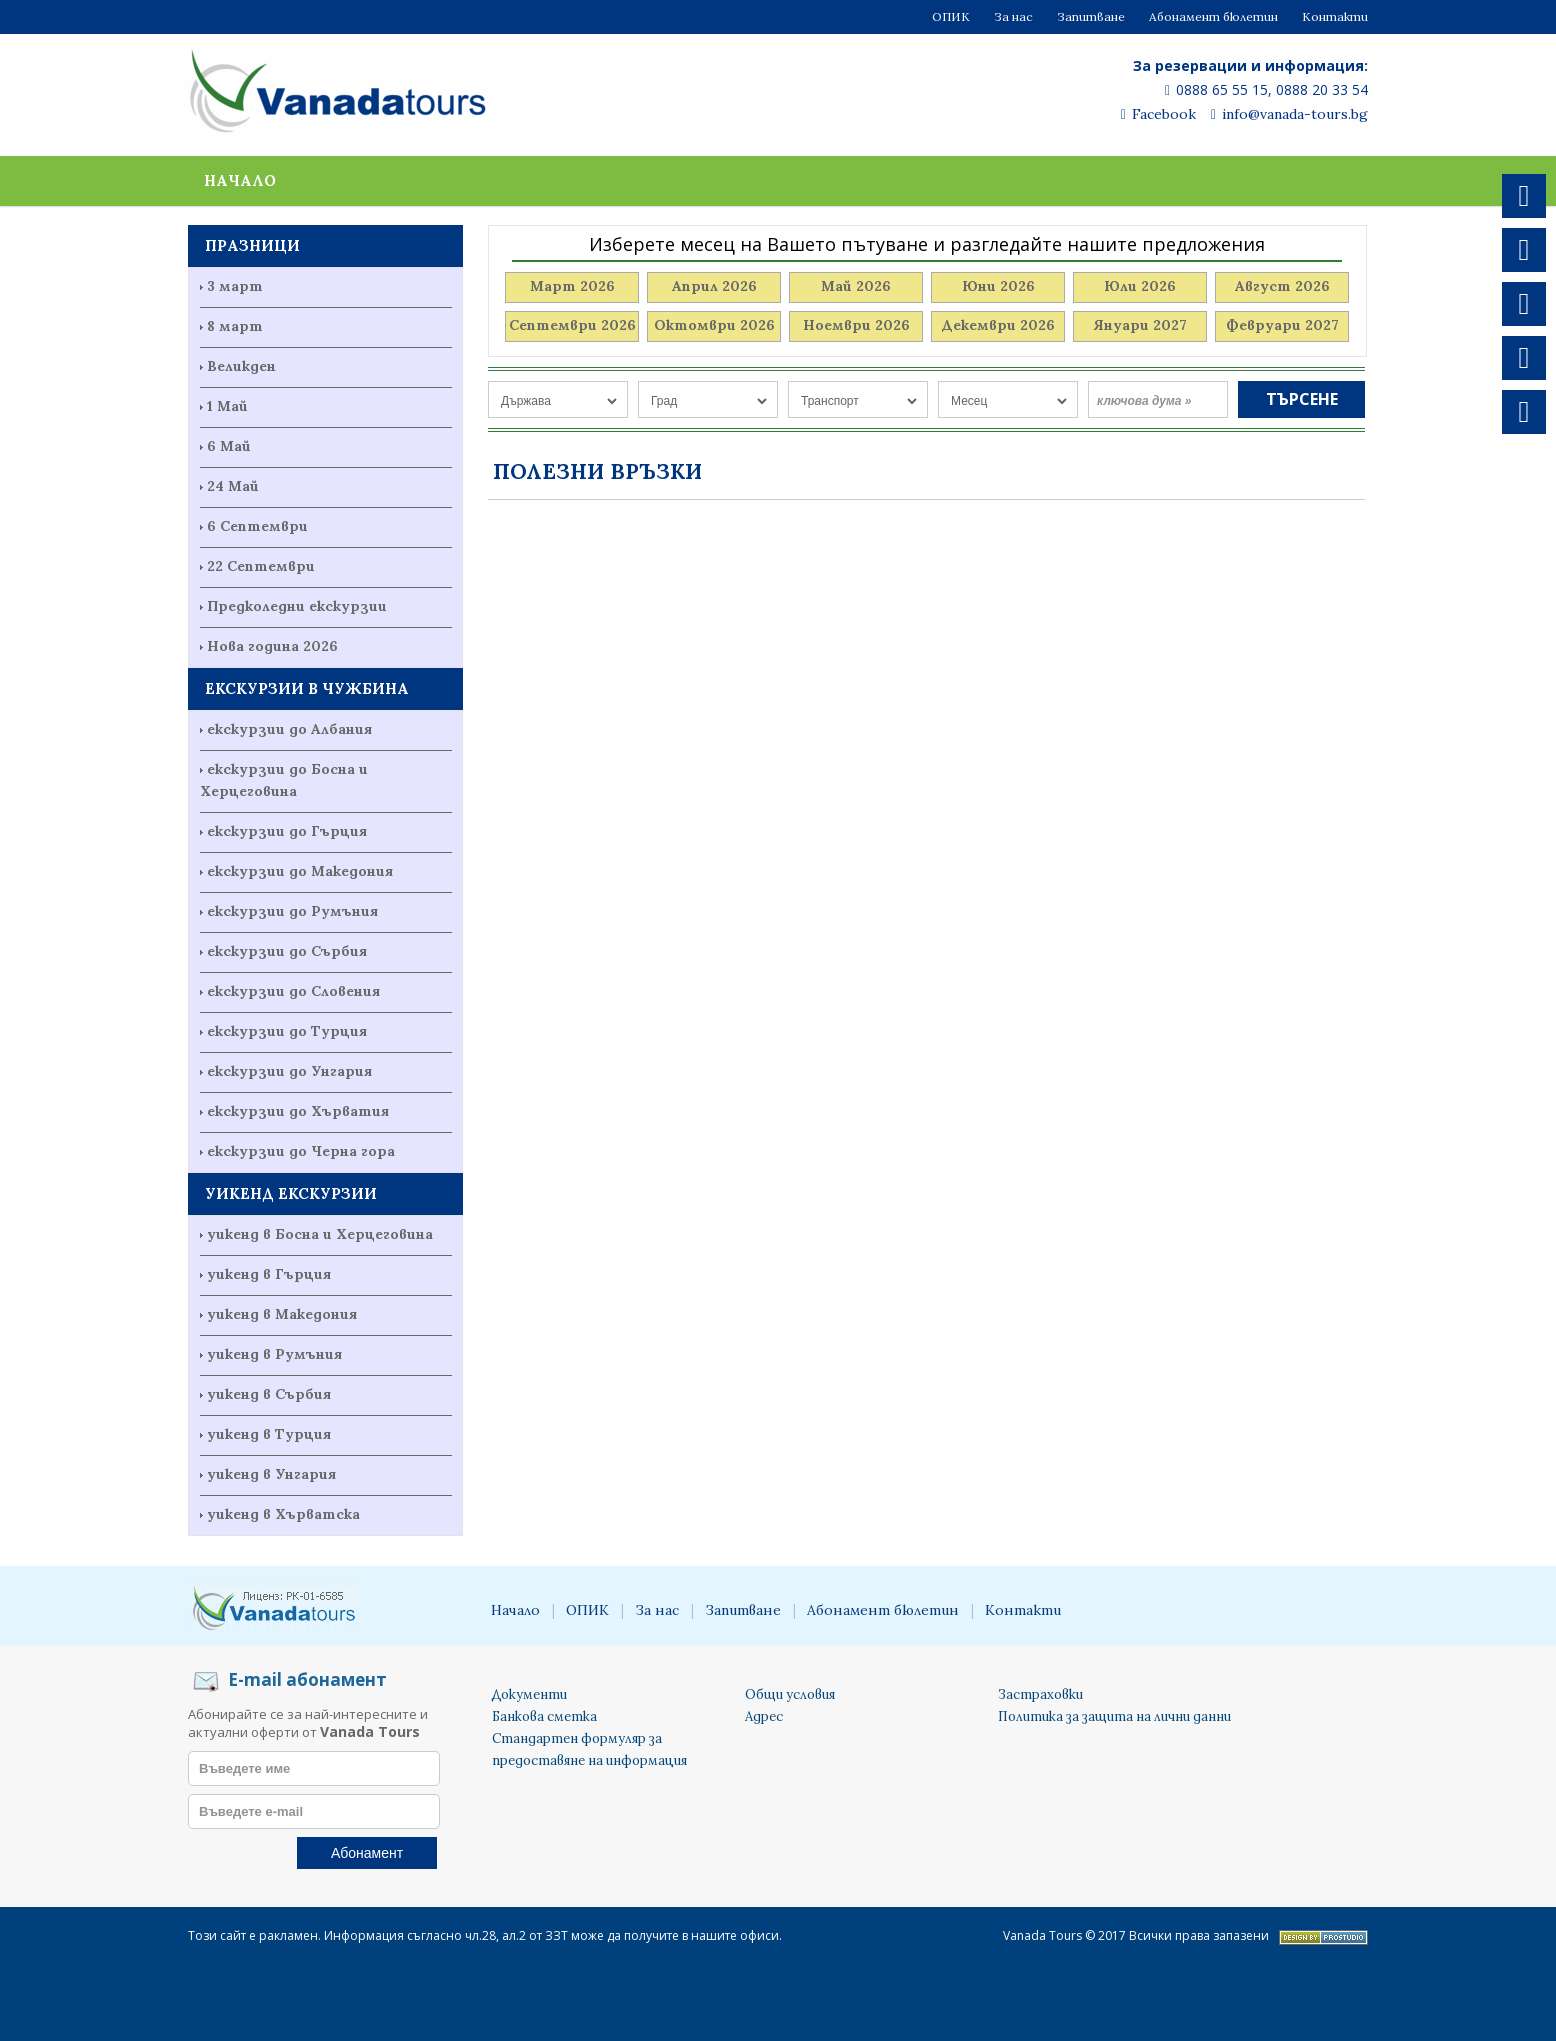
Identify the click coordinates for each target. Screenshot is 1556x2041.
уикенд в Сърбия (269, 1394)
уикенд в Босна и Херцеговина (320, 1234)
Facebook (1158, 114)
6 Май (229, 446)
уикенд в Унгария (271, 1474)
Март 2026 (572, 286)
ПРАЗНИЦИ (252, 245)
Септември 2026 (572, 325)
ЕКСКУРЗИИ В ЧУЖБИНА (307, 688)
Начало (240, 180)
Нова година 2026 (272, 646)
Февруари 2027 (1282, 325)
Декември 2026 (998, 325)
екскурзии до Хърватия (298, 1111)
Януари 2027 (1140, 325)
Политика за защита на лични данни (1114, 1716)
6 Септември (257, 526)
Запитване (1091, 16)
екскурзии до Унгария (289, 1071)
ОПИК (951, 16)
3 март (235, 286)
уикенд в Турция (269, 1434)
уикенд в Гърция (269, 1274)
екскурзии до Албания (289, 729)
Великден (241, 366)
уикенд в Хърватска (283, 1514)
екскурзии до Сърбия (287, 951)
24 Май (233, 486)
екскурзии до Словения (293, 991)
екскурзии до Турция (287, 1031)
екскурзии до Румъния (292, 911)
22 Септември (261, 566)
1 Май (227, 406)
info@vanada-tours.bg (1289, 114)
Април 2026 (714, 286)
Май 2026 (856, 286)
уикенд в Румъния (274, 1354)
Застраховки (1040, 1694)
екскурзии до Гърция (287, 831)
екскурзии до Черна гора (301, 1151)
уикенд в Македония (282, 1314)
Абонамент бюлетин (1213, 16)
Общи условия (790, 1694)
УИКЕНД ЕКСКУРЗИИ (291, 1193)
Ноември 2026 (856, 325)
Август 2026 (1282, 286)
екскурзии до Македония (300, 871)
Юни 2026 (998, 286)
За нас (1013, 16)
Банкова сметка (544, 1716)
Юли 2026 (1140, 286)
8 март (235, 326)
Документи (529, 1694)
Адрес (764, 1716)
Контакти (1335, 16)
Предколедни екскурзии (297, 606)
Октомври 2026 (714, 325)
